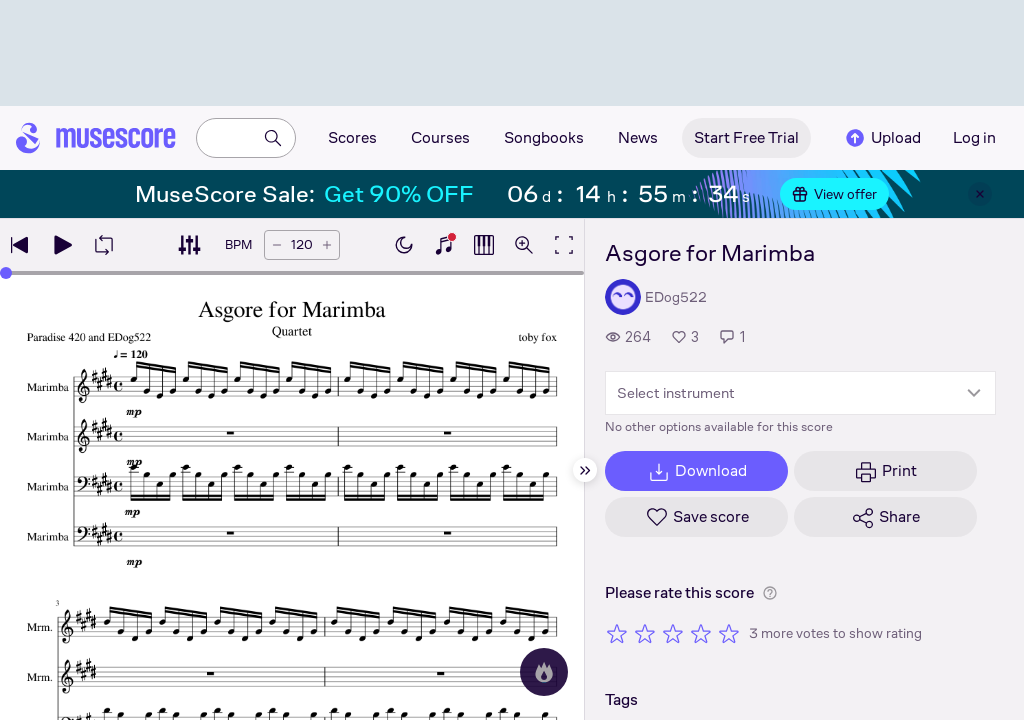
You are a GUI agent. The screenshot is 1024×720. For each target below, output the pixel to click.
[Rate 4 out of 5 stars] (701, 633)
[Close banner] (980, 194)
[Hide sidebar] (585, 470)
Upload (882, 138)
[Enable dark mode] (404, 245)
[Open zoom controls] (524, 245)
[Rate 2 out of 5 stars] (645, 633)
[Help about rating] (770, 593)
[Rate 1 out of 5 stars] (617, 633)
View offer (834, 194)
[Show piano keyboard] (444, 245)
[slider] (6, 273)
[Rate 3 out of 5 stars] (673, 633)
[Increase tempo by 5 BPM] (327, 245)
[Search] (273, 138)
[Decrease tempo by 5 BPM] (277, 245)
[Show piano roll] (484, 245)
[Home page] (96, 138)
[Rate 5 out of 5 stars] (729, 633)
